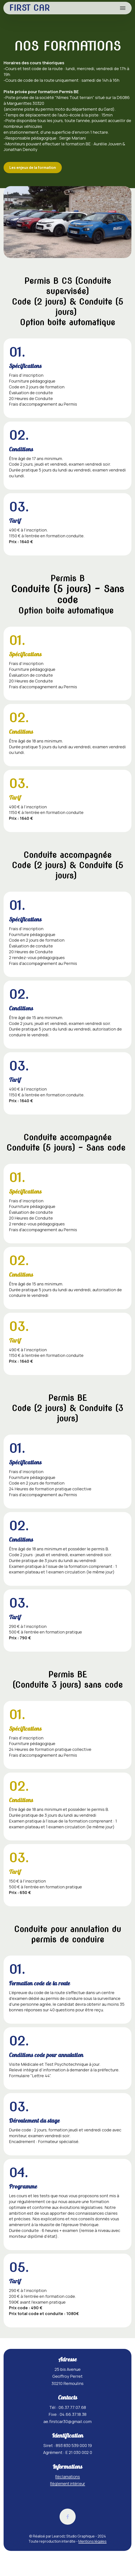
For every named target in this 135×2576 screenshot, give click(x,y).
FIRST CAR (29, 8)
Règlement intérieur (67, 2483)
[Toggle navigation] (123, 8)
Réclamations (67, 2476)
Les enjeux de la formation (32, 167)
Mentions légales (92, 2541)
